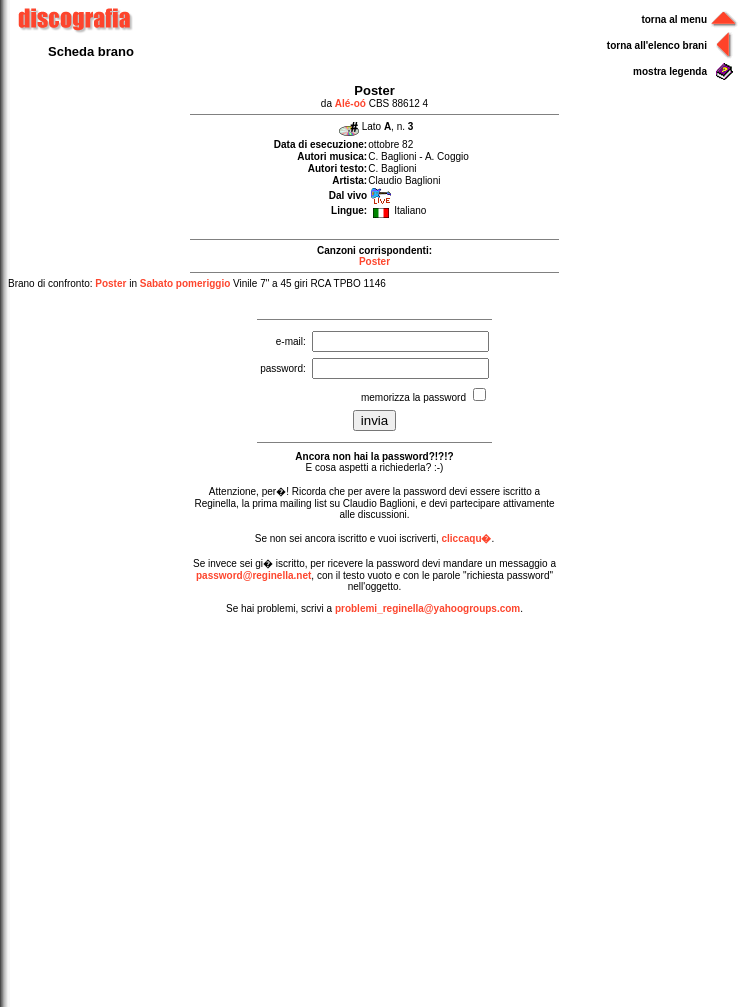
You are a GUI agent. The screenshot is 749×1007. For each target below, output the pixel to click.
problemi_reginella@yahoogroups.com (427, 608)
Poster (374, 261)
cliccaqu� (466, 538)
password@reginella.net (253, 575)
